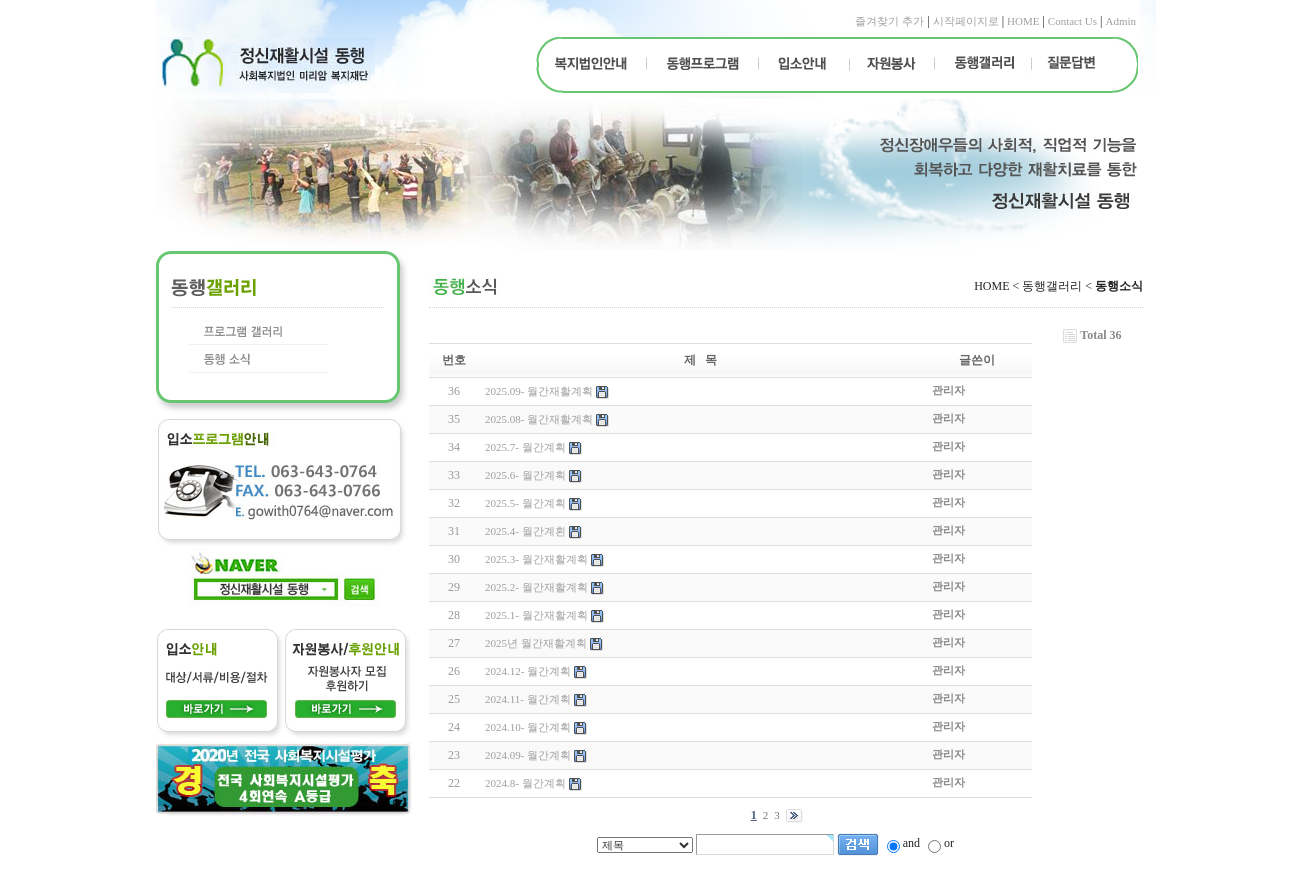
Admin (1120, 21)
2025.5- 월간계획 (525, 503)
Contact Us (1072, 21)
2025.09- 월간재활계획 (539, 391)
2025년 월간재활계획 (536, 643)
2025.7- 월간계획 (525, 447)
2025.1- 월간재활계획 (536, 615)
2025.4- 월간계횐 (525, 531)
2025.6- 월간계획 (525, 475)
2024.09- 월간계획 (528, 755)
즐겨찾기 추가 (889, 21)
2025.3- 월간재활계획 (536, 559)
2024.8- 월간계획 (525, 783)
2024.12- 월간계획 (528, 671)
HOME (1023, 21)
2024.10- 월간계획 (528, 727)
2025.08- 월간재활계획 (539, 419)
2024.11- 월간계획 (528, 699)
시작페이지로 (966, 21)
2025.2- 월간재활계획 (536, 587)
